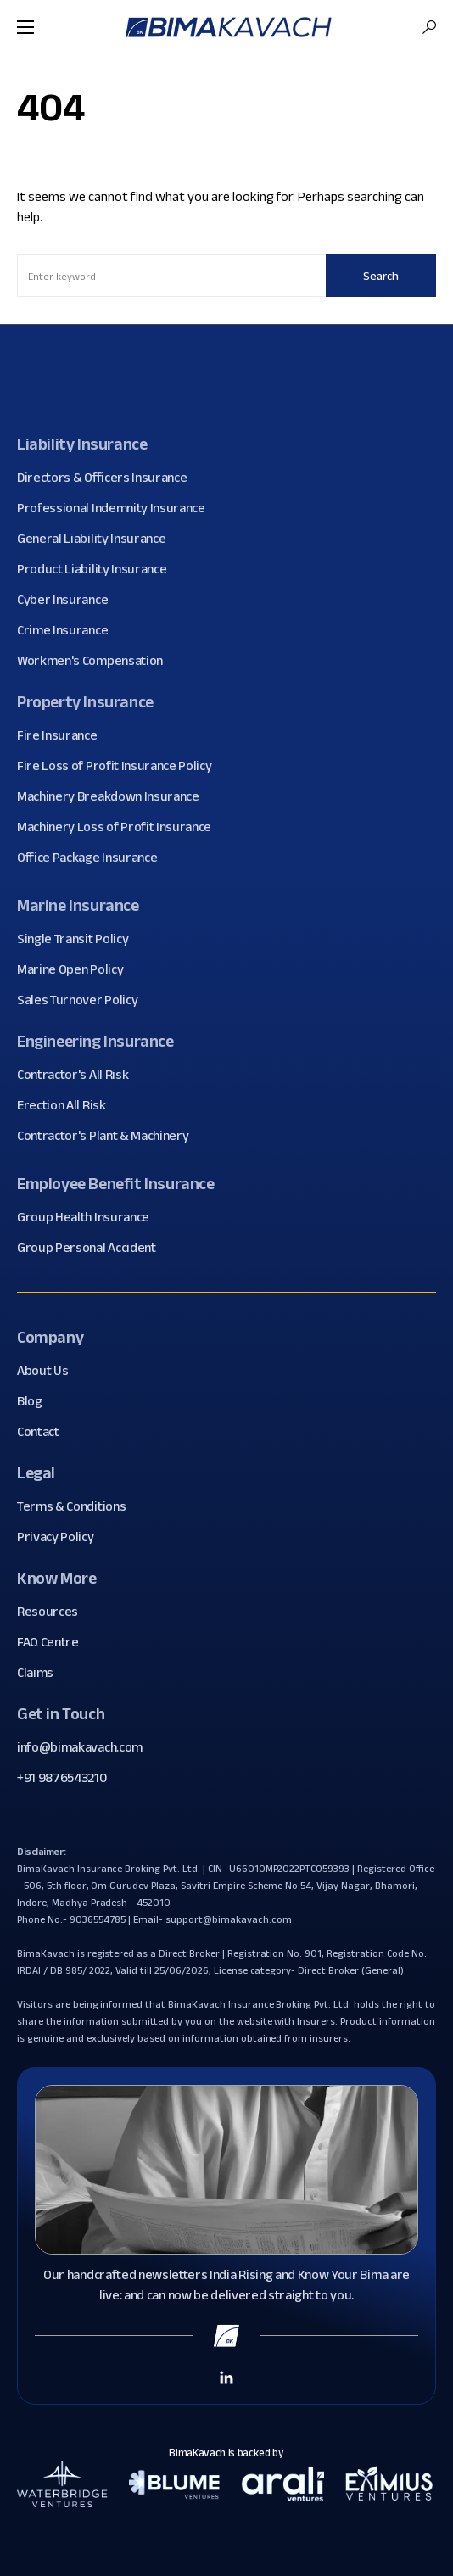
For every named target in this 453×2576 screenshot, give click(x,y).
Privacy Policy (62, 1537)
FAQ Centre (54, 1642)
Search (381, 275)
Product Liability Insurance (98, 569)
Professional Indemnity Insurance (117, 508)
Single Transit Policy (79, 939)
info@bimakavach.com (80, 1747)
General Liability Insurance (97, 538)
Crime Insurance (68, 630)
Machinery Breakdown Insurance (114, 796)
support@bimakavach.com (228, 1919)
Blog (36, 1401)
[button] (25, 27)
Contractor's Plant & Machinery (109, 1136)
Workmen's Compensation (96, 661)
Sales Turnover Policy (83, 1000)
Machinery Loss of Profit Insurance (120, 827)
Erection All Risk (68, 1105)
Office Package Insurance (93, 857)
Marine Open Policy (76, 969)
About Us (49, 1371)
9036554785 (98, 1919)
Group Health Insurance (89, 1217)
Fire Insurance (63, 735)
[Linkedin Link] (226, 2376)
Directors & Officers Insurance (108, 477)
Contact (44, 1432)
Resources (54, 1611)
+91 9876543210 (62, 1777)
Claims (41, 1672)
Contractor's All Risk (79, 1074)
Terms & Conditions (77, 1506)
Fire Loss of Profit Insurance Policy (120, 766)
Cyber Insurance (68, 600)
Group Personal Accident (93, 1248)
